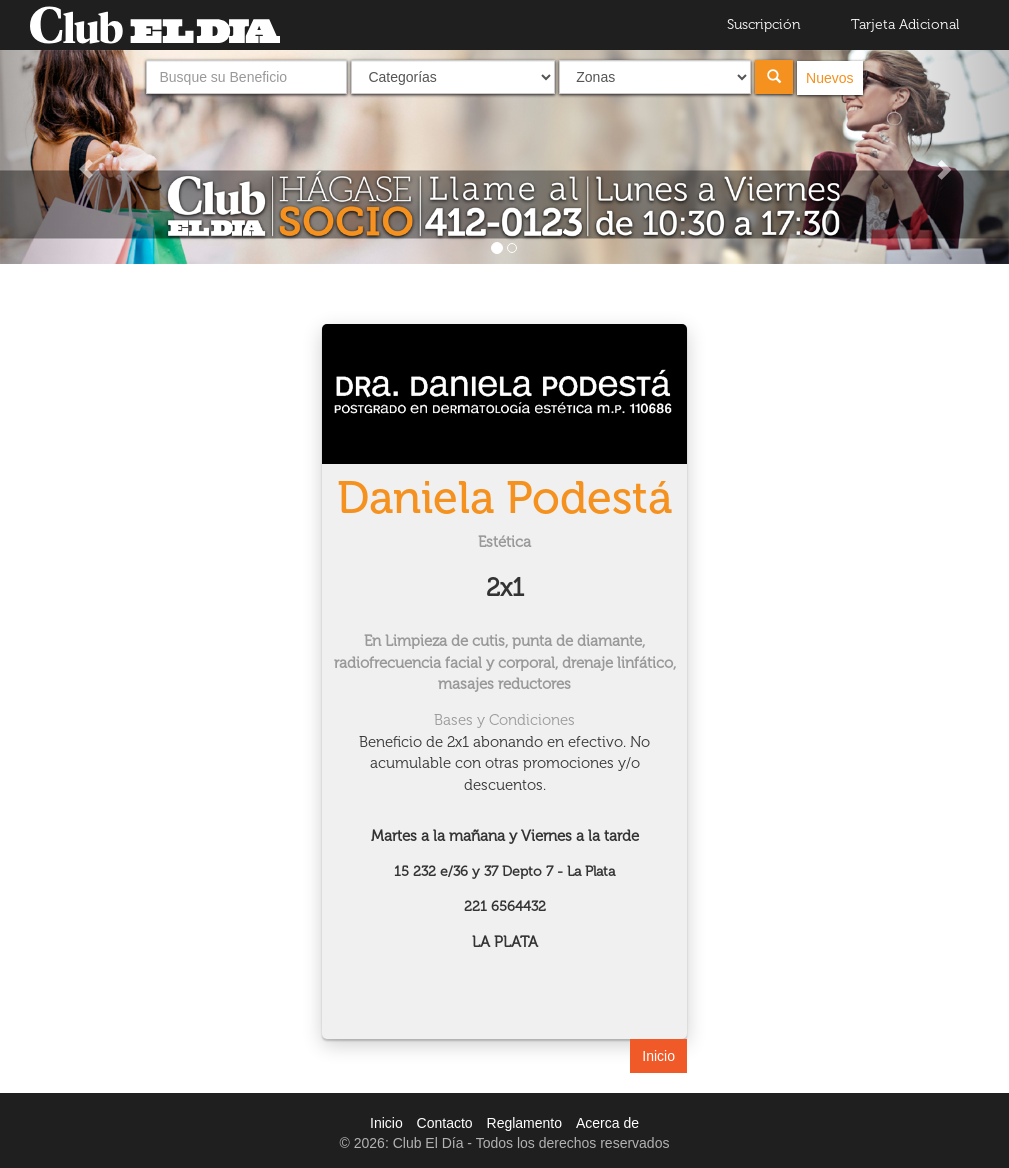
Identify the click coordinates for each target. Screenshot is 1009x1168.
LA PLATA (505, 942)
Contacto (445, 1123)
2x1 (505, 587)
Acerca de (607, 1123)
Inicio (658, 1056)
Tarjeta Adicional (905, 24)
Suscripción (764, 24)
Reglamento (525, 1123)
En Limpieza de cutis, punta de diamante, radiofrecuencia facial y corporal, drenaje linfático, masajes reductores (505, 662)
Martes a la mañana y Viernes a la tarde (505, 836)
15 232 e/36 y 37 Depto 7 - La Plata (504, 871)
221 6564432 (505, 906)
